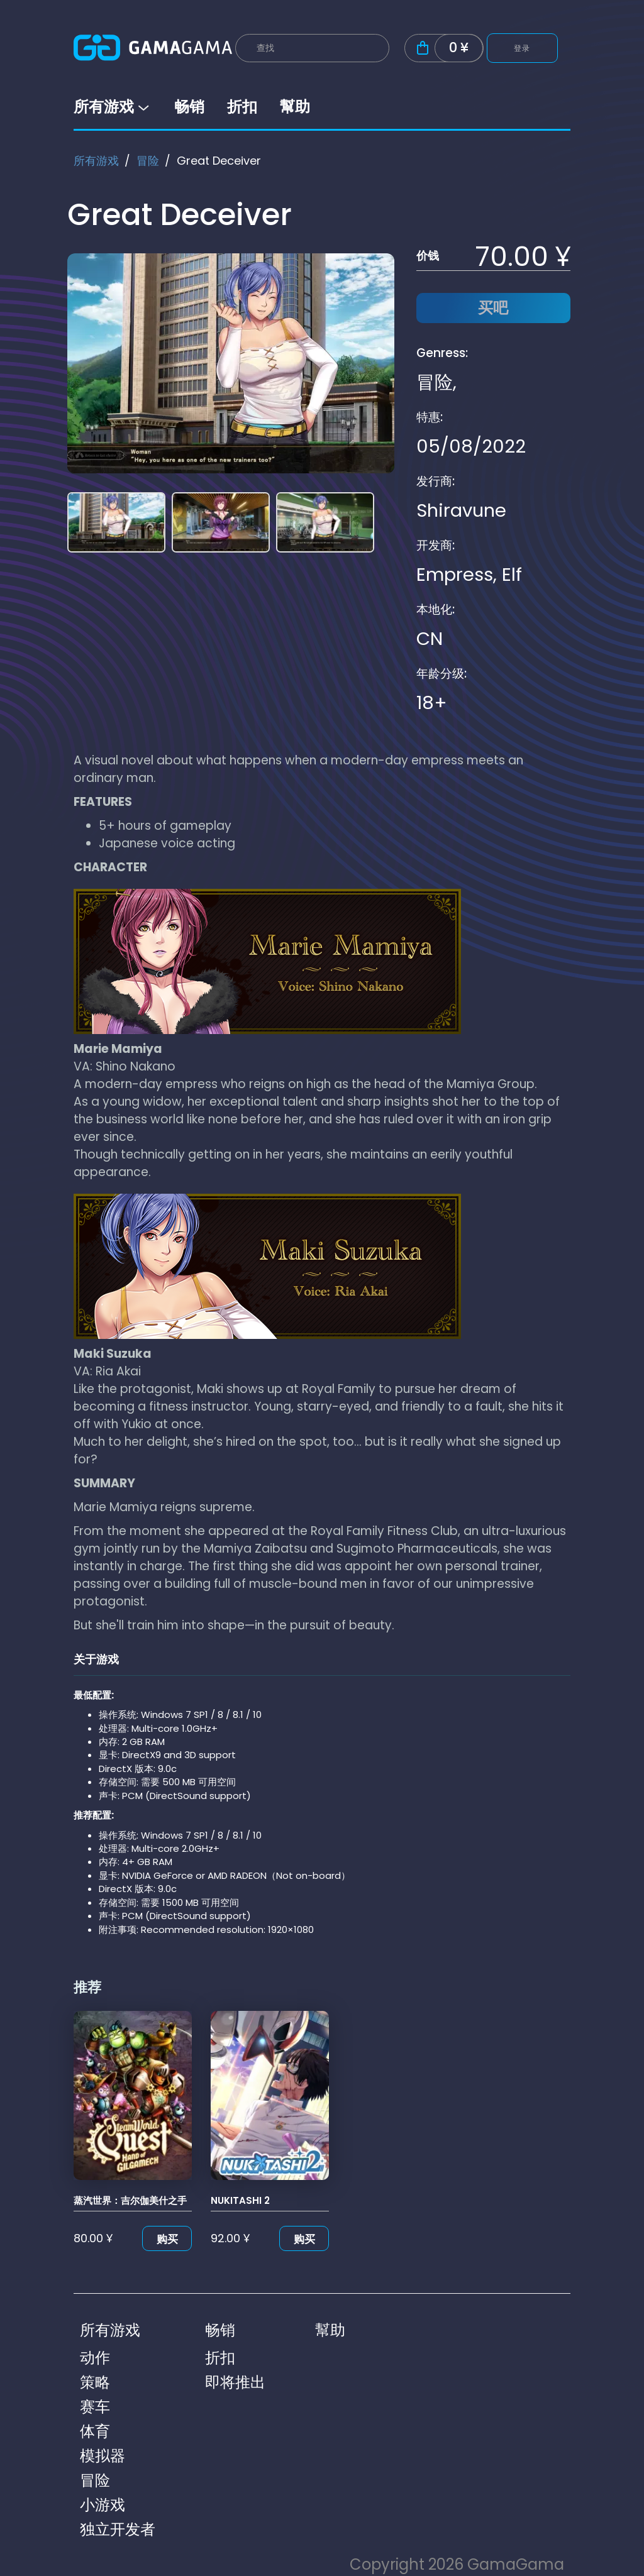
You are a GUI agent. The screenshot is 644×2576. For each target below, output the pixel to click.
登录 (522, 48)
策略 (95, 2382)
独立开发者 (117, 2529)
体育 (95, 2431)
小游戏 (102, 2504)
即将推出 (235, 2382)
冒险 (147, 160)
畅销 (189, 106)
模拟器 (102, 2455)
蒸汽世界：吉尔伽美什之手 (130, 2200)
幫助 (295, 106)
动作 (95, 2357)
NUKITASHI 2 (240, 2200)
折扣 (242, 106)
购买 (167, 2239)
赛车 (95, 2406)
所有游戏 (113, 106)
